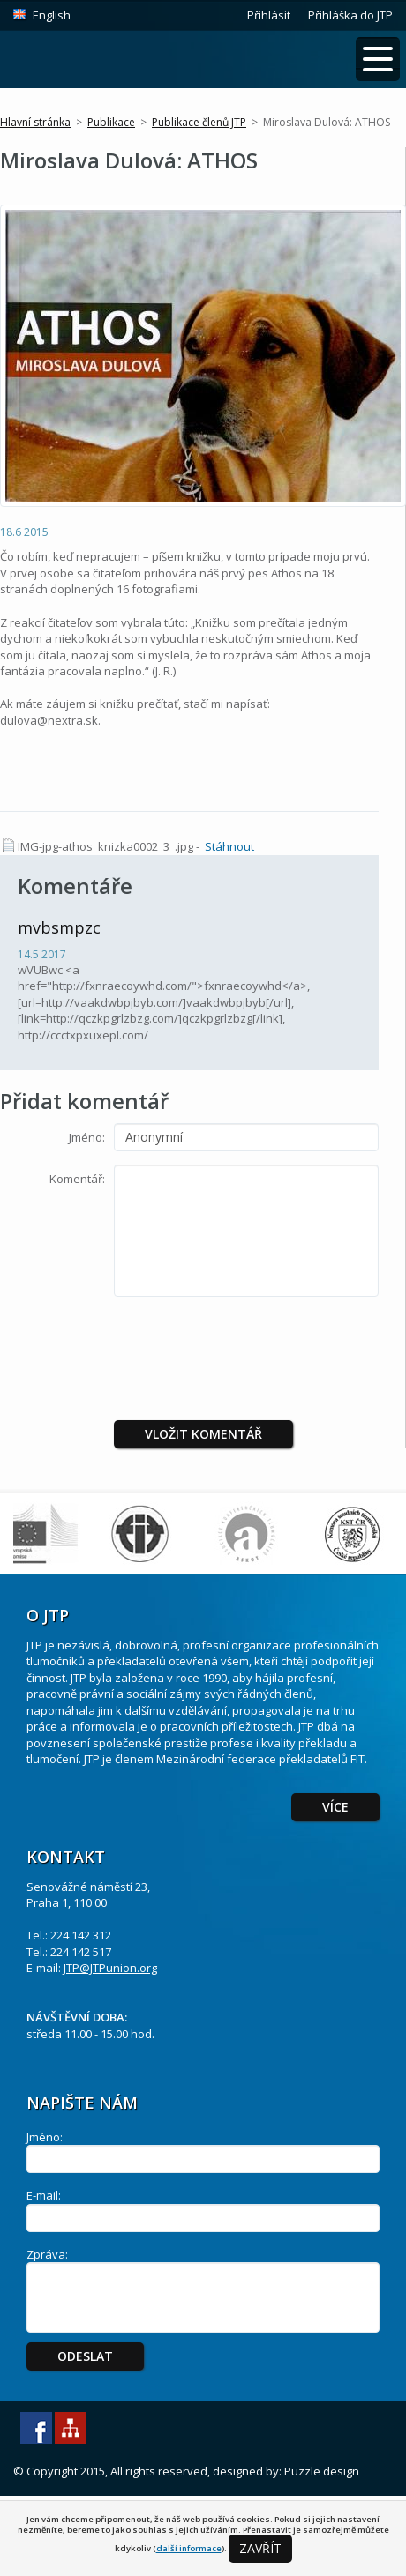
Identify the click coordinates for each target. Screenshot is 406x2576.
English (52, 15)
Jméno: (87, 1137)
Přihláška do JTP (350, 15)
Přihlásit (268, 15)
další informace (189, 2548)
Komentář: (77, 1179)
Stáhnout (229, 846)
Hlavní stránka (35, 122)
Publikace (111, 122)
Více (335, 1806)
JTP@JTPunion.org (110, 1968)
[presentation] (261, 1344)
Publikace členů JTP (199, 122)
